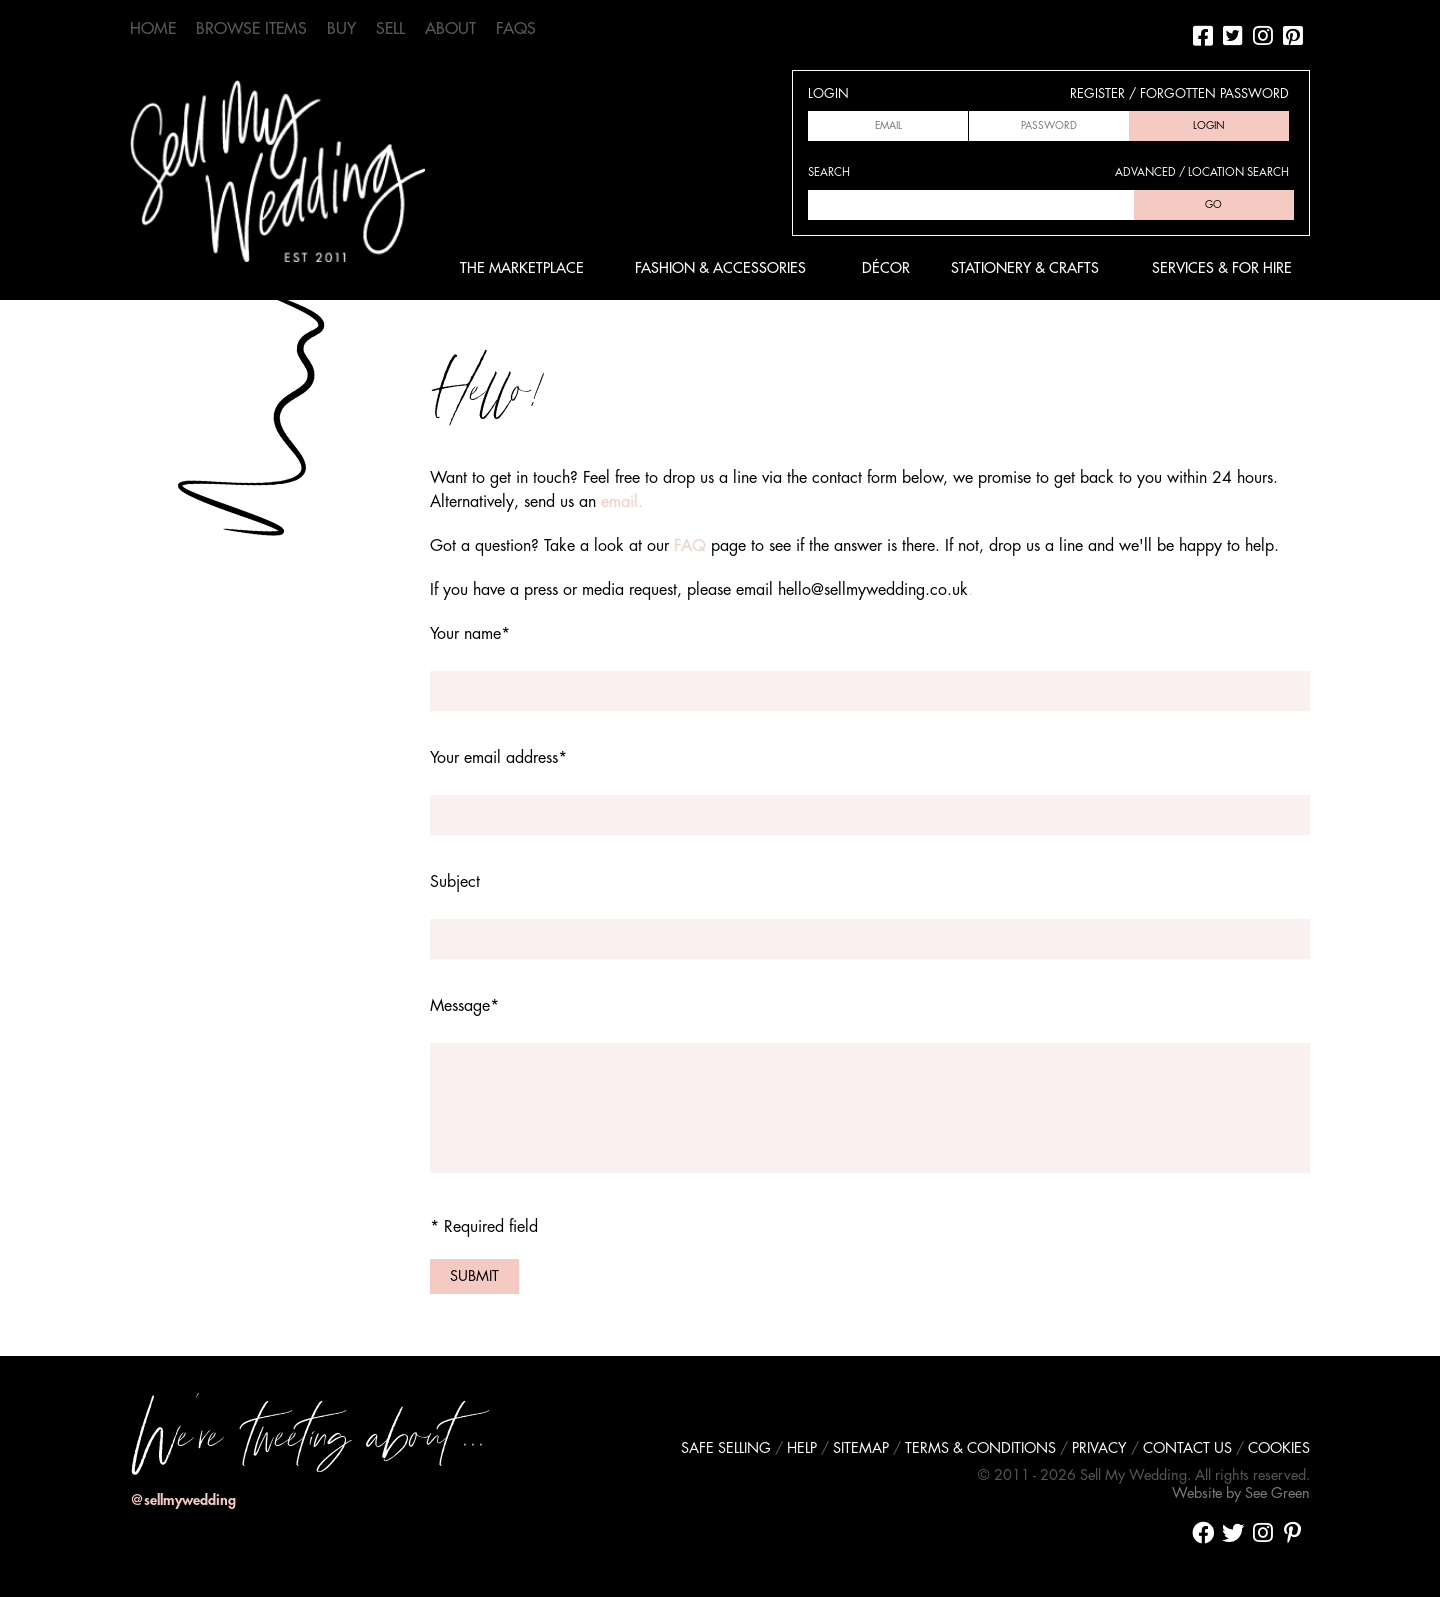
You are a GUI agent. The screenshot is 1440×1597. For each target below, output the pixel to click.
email (619, 502)
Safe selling (726, 1448)
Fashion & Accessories (720, 268)
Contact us (1187, 1448)
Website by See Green (1241, 1493)
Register (1097, 93)
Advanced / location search (1202, 172)
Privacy (1099, 1448)
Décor (886, 268)
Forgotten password (1214, 93)
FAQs (516, 29)
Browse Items (251, 29)
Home (153, 29)
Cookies (1279, 1448)
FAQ (690, 546)
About (450, 29)
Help (802, 1448)
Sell (390, 29)
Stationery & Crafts (1025, 268)
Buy (341, 29)
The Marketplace (522, 268)
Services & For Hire (1222, 268)
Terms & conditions (980, 1448)
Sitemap (861, 1448)
